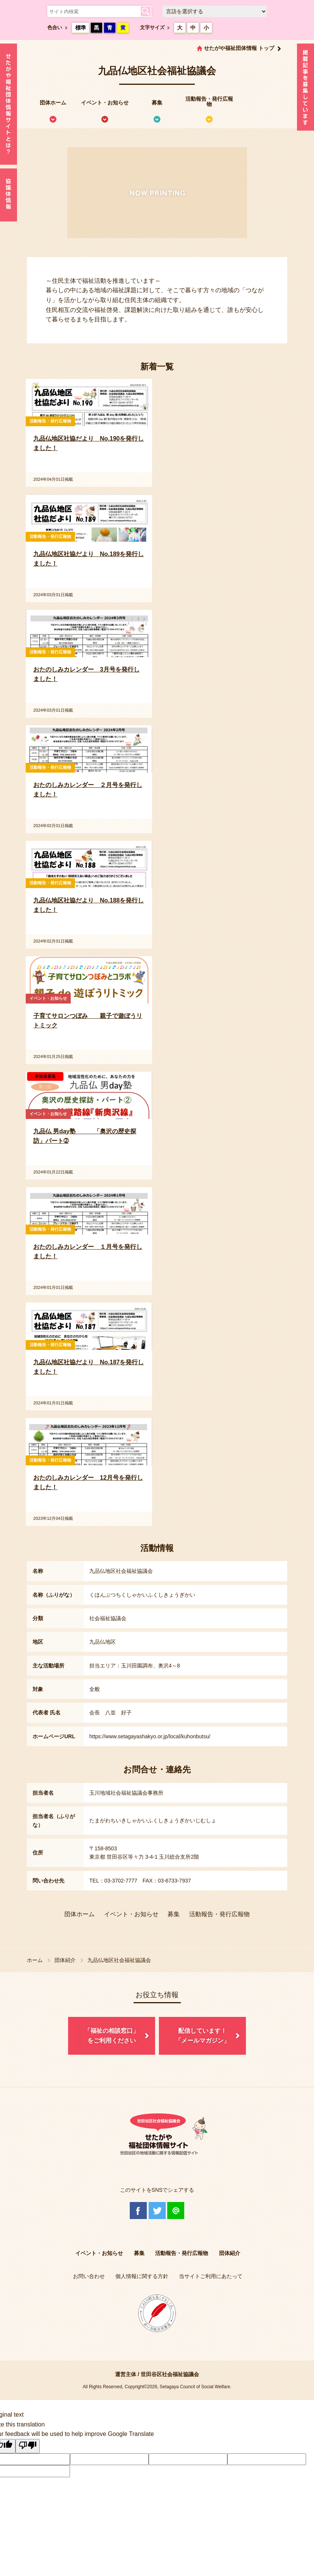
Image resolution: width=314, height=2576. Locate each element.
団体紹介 (65, 1960)
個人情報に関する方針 (141, 2276)
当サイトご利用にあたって (210, 2276)
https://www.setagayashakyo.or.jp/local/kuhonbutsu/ (149, 1736)
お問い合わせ (89, 2276)
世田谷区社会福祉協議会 (170, 2374)
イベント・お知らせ (105, 103)
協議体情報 (8, 194)
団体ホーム (53, 103)
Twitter (157, 2210)
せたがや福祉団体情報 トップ (239, 48)
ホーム (35, 1960)
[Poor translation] (28, 2446)
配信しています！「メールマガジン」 (202, 2035)
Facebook (138, 2210)
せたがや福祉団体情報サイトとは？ (8, 104)
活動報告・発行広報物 (209, 101)
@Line (175, 2210)
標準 (80, 28)
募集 (157, 103)
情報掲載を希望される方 (305, 89)
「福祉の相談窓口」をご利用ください (111, 2035)
